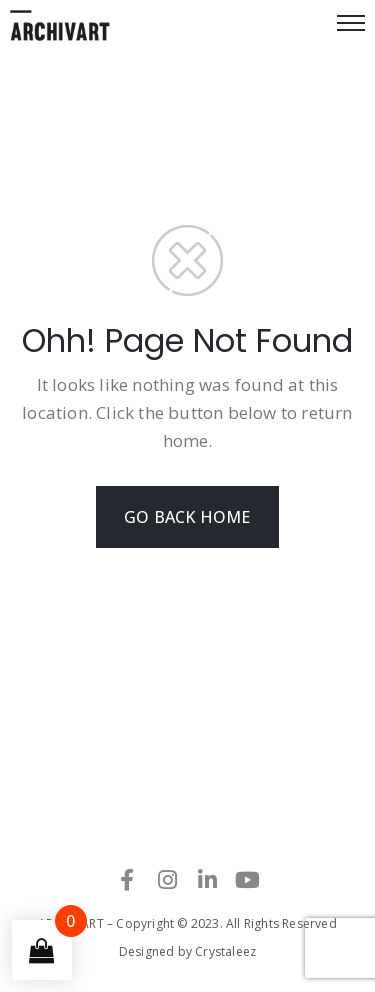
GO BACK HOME (187, 517)
